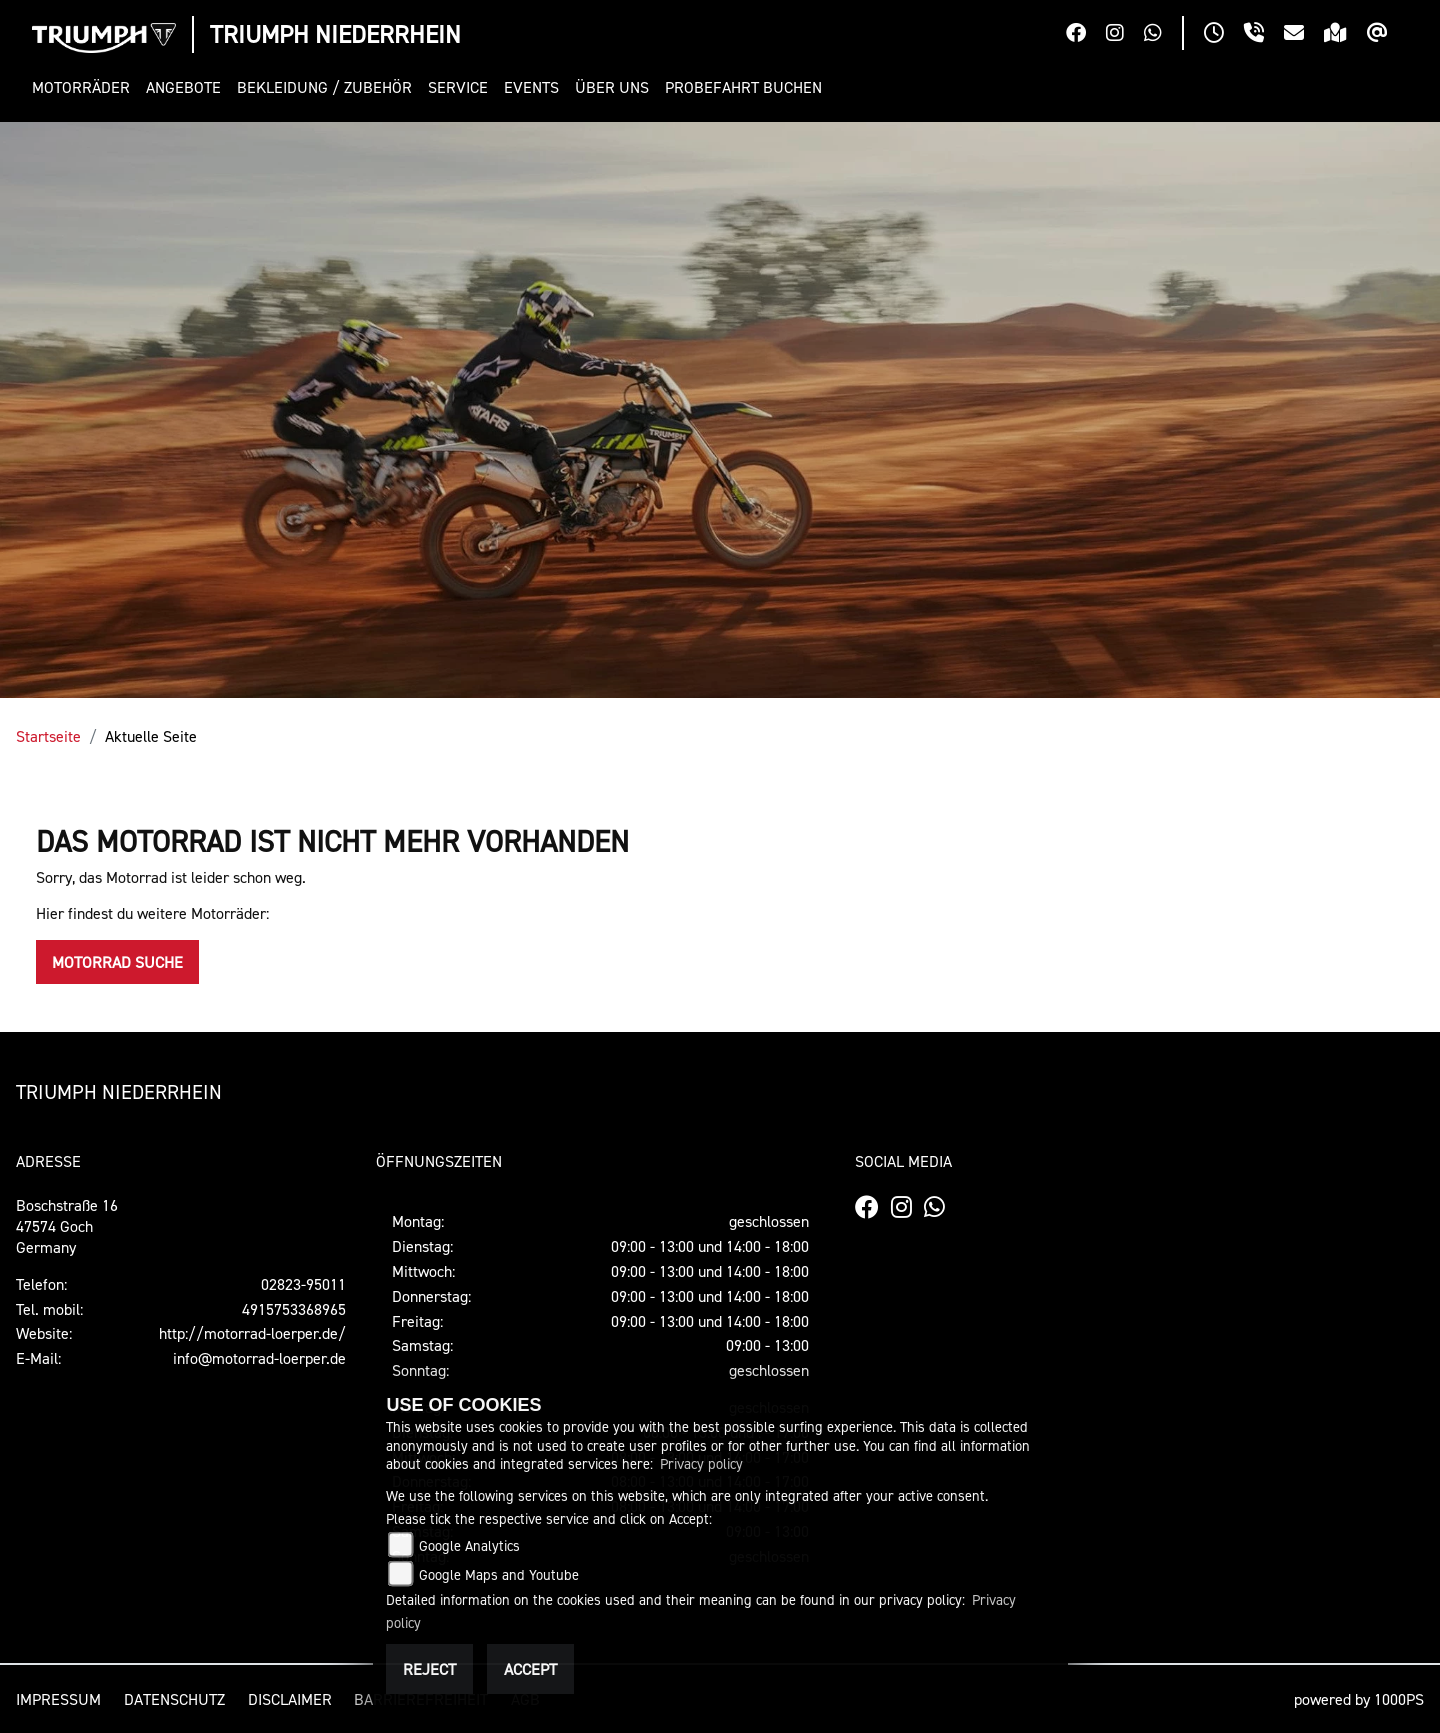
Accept (530, 1669)
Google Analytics (469, 1545)
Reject (429, 1669)
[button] (85, 87)
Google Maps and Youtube (499, 1574)
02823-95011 (303, 1284)
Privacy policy (701, 1463)
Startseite (48, 736)
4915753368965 (294, 1309)
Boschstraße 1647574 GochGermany (67, 1226)
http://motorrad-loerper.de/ (252, 1333)
